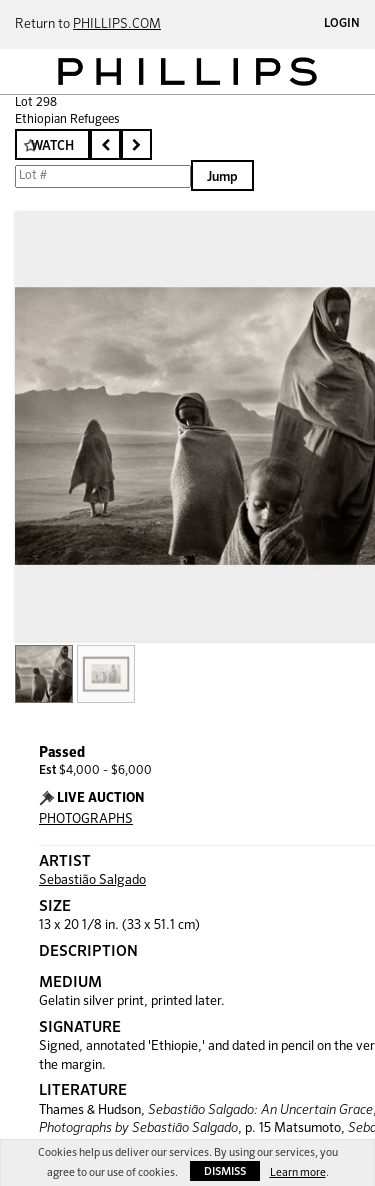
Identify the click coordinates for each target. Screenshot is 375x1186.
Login (342, 24)
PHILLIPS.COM (117, 24)
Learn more (298, 1172)
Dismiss (225, 1171)
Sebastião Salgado (92, 880)
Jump (222, 177)
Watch (52, 146)
